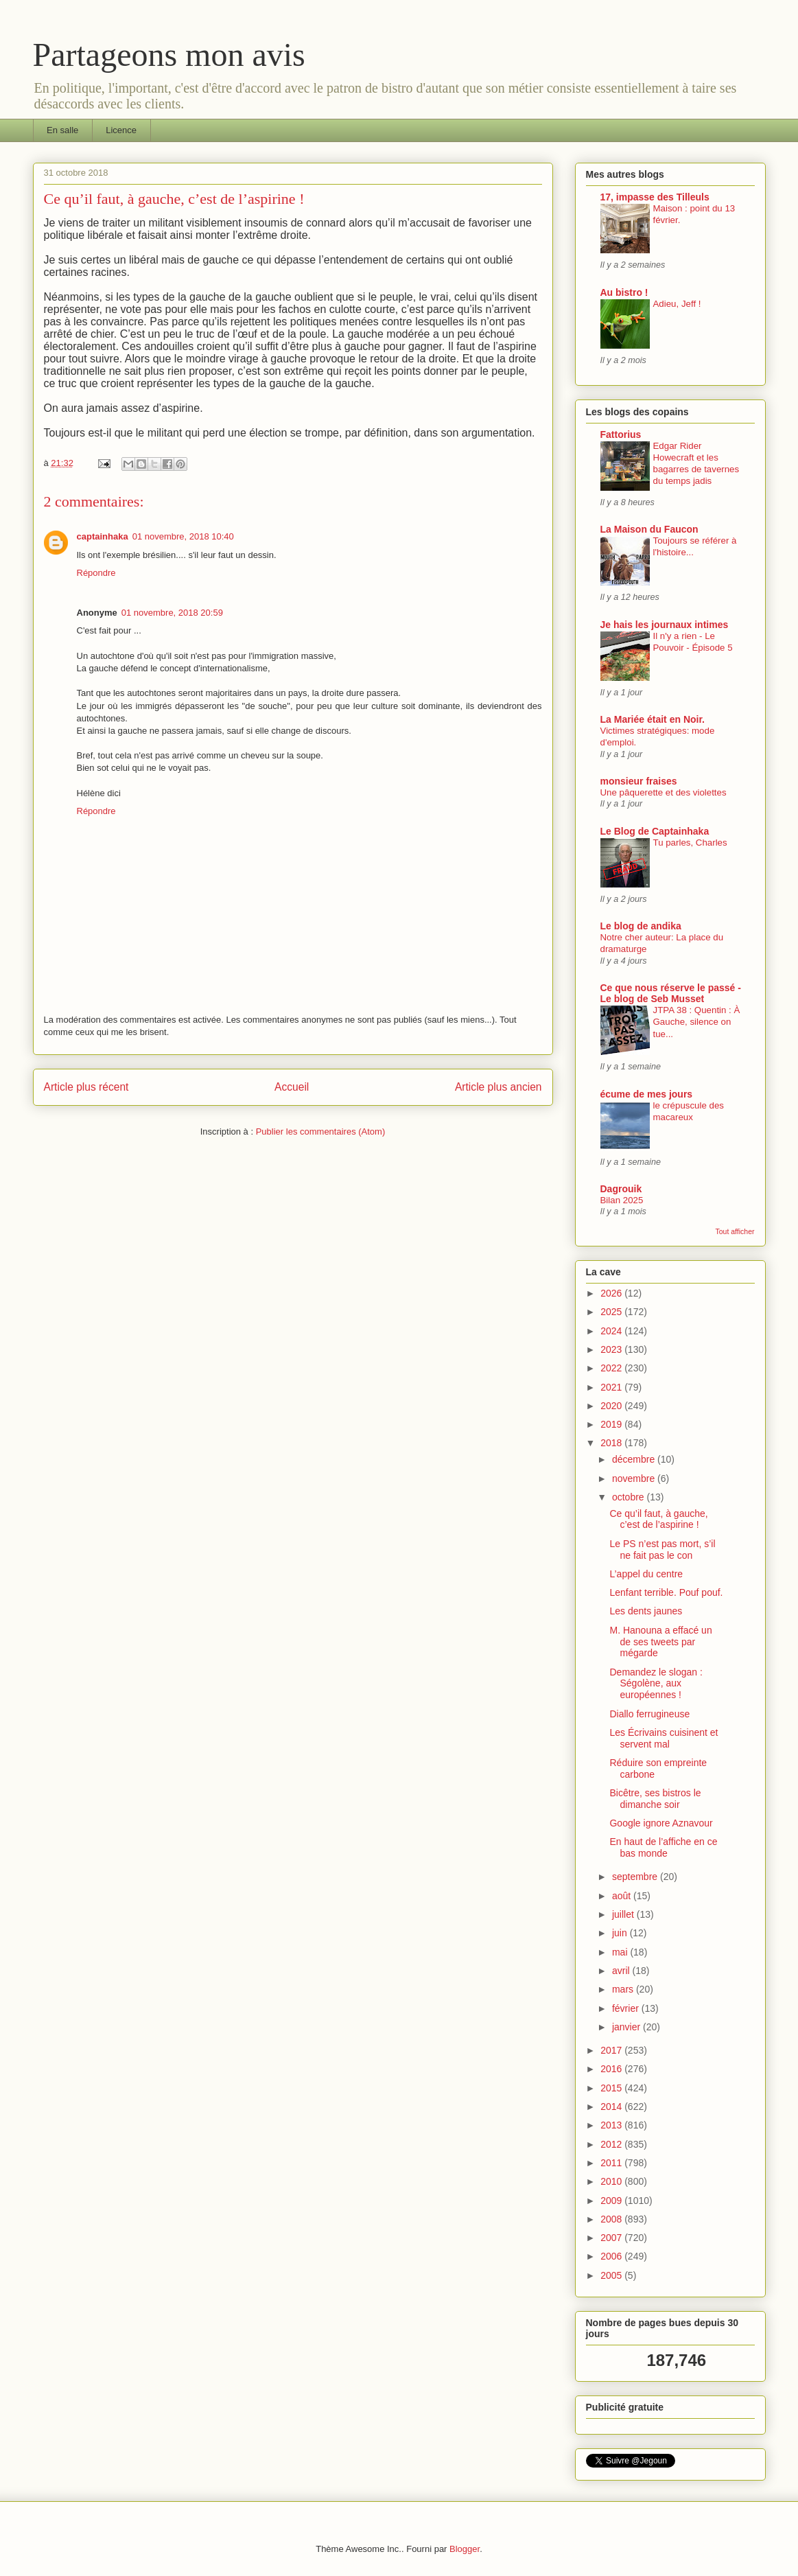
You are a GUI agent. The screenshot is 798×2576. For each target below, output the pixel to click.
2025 (612, 1311)
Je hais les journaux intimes (664, 624)
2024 (612, 1330)
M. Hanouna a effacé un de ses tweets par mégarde (660, 1642)
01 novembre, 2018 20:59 (172, 612)
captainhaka (102, 536)
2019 (612, 1424)
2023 (612, 1349)
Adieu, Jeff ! (677, 304)
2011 (612, 2162)
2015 (612, 2087)
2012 (612, 2144)
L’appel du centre (646, 1573)
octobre (629, 1497)
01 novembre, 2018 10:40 (183, 536)
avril (622, 1970)
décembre (634, 1459)
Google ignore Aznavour (660, 1823)
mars (624, 1989)
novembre (634, 1478)
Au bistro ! (624, 292)
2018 (612, 1442)
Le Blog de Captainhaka (654, 831)
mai (621, 1952)
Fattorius (621, 434)
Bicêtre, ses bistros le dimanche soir (655, 1798)
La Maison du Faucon (649, 529)
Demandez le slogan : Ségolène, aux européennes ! (655, 1684)
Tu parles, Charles (690, 842)
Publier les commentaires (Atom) (321, 1131)
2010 (612, 2181)
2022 (612, 1367)
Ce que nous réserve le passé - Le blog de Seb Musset (670, 993)
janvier (627, 2026)
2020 (612, 1405)
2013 (612, 2125)
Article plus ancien (498, 1087)
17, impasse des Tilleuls (654, 197)
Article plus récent (86, 1087)
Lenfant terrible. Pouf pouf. (666, 1592)
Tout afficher (734, 1231)
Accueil (291, 1087)
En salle (62, 130)
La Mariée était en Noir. (652, 719)
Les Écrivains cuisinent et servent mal (663, 1738)
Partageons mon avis (169, 54)
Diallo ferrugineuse (649, 1713)
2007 (612, 2237)
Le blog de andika (640, 925)
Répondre (96, 573)
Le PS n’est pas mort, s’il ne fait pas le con (662, 1549)
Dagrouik (621, 1188)
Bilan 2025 (622, 1200)
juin (621, 1932)
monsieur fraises (638, 781)
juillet (624, 1914)
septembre (636, 1876)
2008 (612, 2219)
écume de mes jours (646, 1094)
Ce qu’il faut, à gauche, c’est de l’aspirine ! (658, 1519)
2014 (612, 2106)
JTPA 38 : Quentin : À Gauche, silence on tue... (696, 1022)
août (622, 1895)
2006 (612, 2256)
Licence (121, 130)
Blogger (464, 2549)
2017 (612, 2050)
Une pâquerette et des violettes (663, 792)
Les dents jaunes (645, 1610)
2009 (612, 2200)
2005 (612, 2275)
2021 (612, 1387)
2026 (612, 1293)
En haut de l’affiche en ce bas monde (663, 1847)
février (627, 2008)
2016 (612, 2068)
